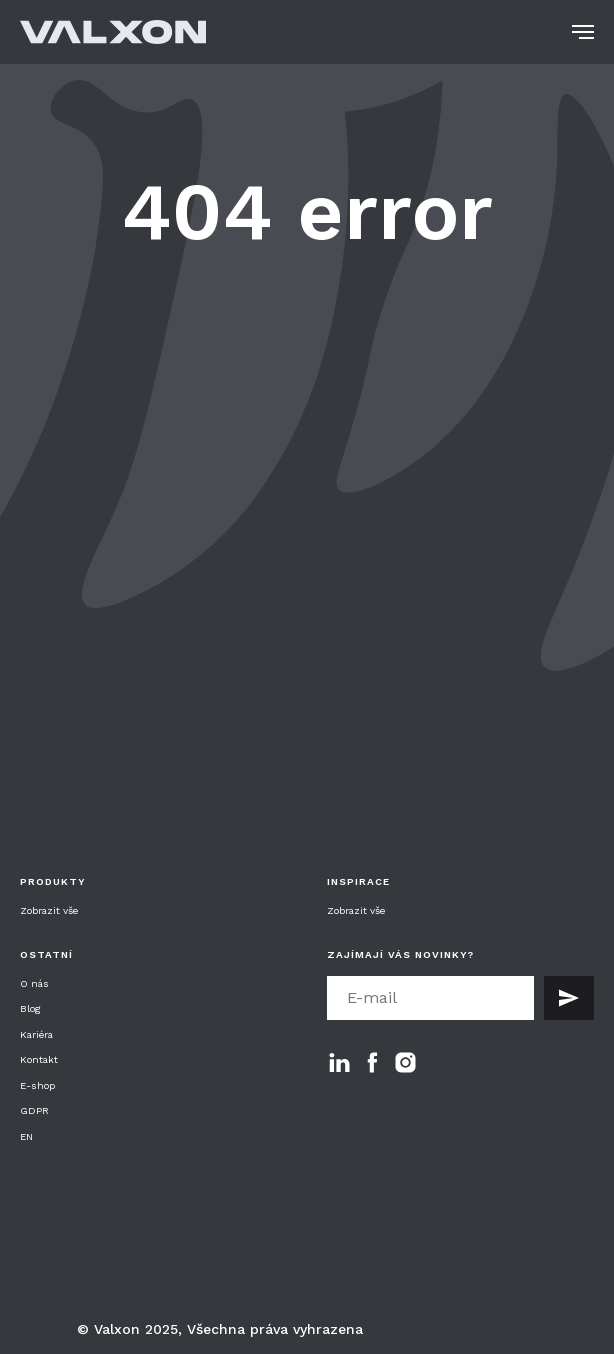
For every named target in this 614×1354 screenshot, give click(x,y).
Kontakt (39, 1059)
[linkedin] (339, 1062)
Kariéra (36, 1034)
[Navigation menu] (583, 32)
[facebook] (372, 1062)
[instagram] (405, 1062)
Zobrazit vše (49, 911)
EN (26, 1136)
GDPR (34, 1110)
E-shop (37, 1085)
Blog (30, 1008)
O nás (34, 983)
